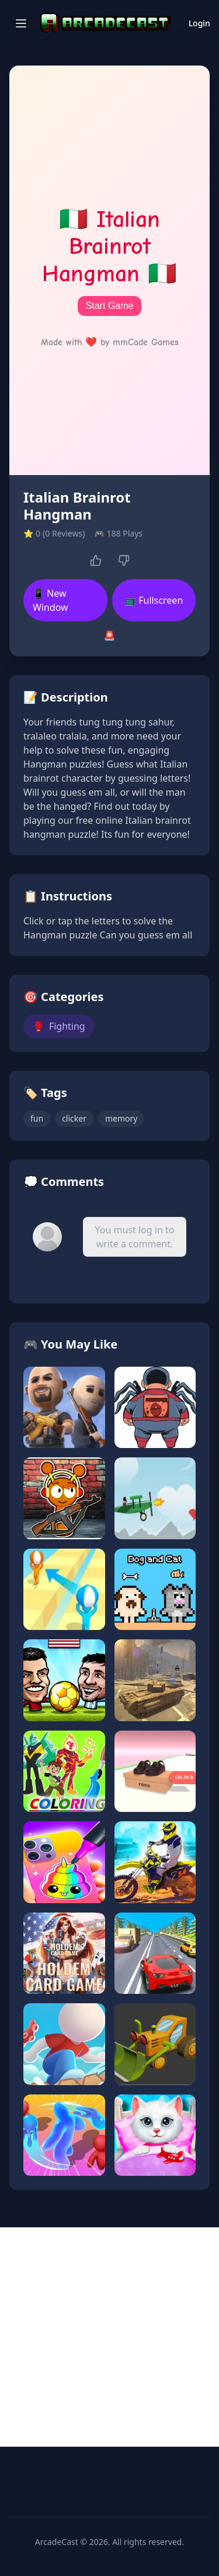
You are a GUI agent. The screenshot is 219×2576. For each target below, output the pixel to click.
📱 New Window (50, 600)
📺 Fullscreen (153, 600)
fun (36, 1118)
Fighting (59, 1026)
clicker (74, 1118)
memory (121, 1118)
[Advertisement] (109, 2337)
